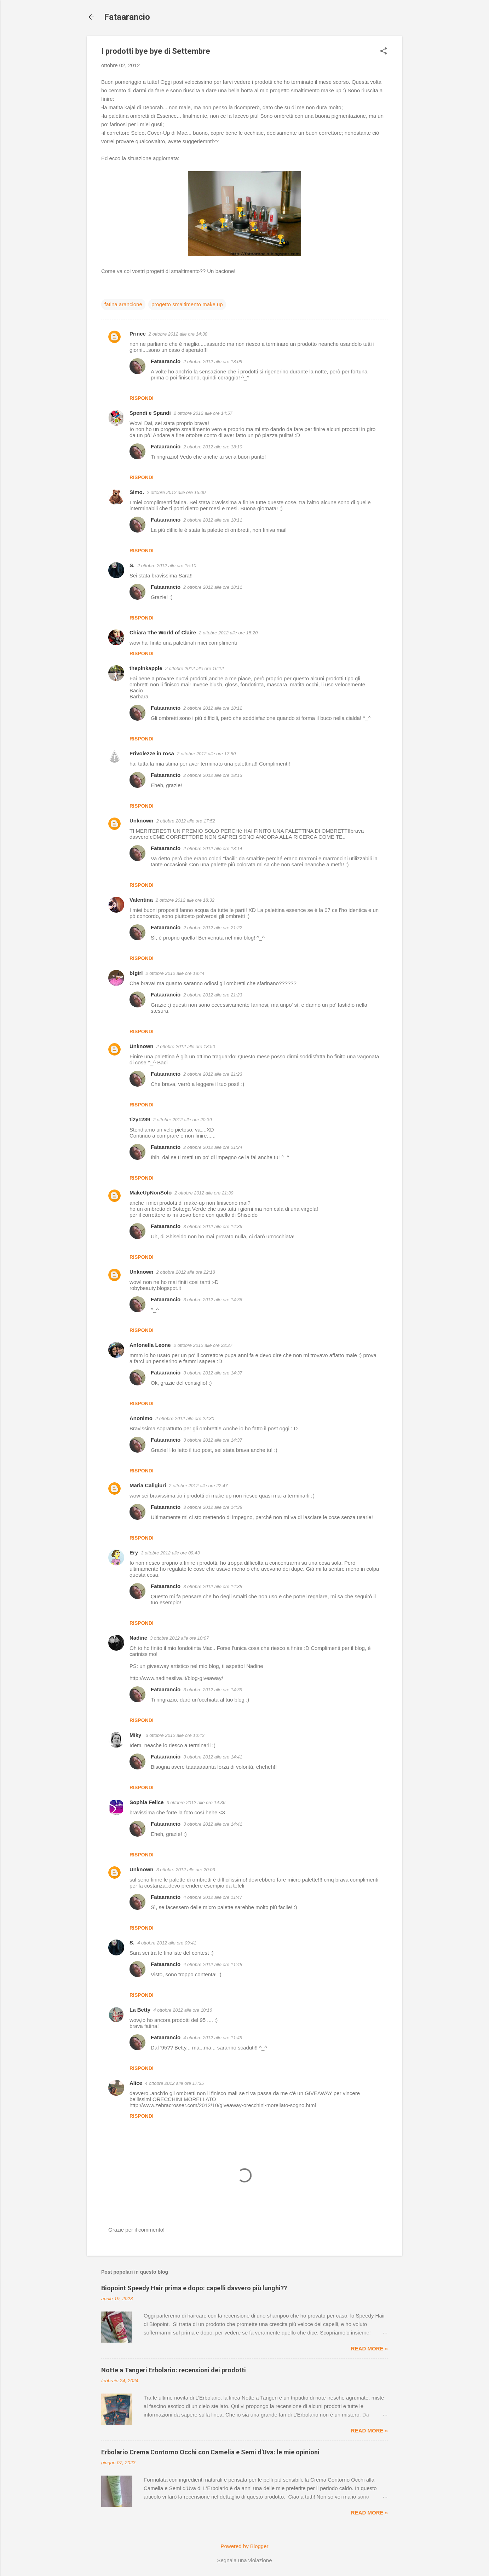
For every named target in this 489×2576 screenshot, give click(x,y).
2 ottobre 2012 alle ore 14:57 (203, 413)
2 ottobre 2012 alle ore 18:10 (212, 446)
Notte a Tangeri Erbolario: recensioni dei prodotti (173, 2370)
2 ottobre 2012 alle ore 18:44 (175, 973)
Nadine (138, 1638)
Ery (134, 1552)
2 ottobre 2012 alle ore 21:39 (203, 1193)
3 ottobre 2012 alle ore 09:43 (170, 1553)
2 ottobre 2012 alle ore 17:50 (206, 753)
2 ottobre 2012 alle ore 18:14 (212, 848)
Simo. (137, 492)
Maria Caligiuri (148, 1485)
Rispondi (142, 398)
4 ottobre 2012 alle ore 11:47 (212, 1897)
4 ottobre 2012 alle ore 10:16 (182, 2010)
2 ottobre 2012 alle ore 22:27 (203, 1345)
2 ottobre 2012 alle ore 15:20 (228, 632)
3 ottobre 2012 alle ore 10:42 (175, 1735)
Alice (136, 2083)
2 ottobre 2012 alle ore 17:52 (185, 821)
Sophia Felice (147, 1802)
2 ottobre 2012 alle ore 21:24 (212, 1147)
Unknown (142, 821)
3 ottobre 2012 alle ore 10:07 (179, 1638)
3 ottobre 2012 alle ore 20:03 (185, 1869)
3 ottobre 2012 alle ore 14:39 (212, 1689)
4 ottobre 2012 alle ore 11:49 (212, 2037)
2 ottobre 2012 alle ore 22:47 (198, 1485)
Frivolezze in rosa (152, 753)
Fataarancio (127, 17)
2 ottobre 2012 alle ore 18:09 (212, 361)
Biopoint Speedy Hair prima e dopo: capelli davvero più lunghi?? (194, 2288)
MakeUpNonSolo (151, 1193)
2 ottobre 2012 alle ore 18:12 (212, 708)
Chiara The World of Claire (163, 632)
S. (132, 565)
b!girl (136, 973)
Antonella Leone (150, 1345)
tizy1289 (140, 1119)
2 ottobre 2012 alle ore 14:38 (178, 334)
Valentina (141, 900)
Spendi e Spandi (150, 413)
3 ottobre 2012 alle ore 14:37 (212, 1373)
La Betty (140, 2010)
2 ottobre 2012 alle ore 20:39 (182, 1119)
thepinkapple (146, 668)
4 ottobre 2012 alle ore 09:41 (166, 1943)
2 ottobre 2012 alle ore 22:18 (185, 1272)
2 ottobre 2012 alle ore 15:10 (166, 565)
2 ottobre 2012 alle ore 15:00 (176, 492)
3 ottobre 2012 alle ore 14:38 (212, 1507)
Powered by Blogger (244, 2546)
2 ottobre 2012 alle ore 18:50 (185, 1046)
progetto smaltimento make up (187, 304)
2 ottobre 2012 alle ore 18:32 (185, 900)
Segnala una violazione (244, 2560)
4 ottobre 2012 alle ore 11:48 (212, 1964)
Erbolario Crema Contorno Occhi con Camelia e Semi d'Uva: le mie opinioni (210, 2452)
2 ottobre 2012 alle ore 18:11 (212, 520)
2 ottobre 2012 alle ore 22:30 (184, 1418)
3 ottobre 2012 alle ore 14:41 (212, 1757)
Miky (136, 1735)
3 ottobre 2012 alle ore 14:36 (212, 1226)
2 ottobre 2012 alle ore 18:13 (212, 775)
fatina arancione (123, 304)
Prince (138, 334)
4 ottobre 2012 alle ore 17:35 (174, 2083)
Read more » (369, 2348)
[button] (383, 51)
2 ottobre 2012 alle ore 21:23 (212, 995)
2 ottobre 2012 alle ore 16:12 (194, 668)
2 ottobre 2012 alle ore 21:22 (212, 927)
